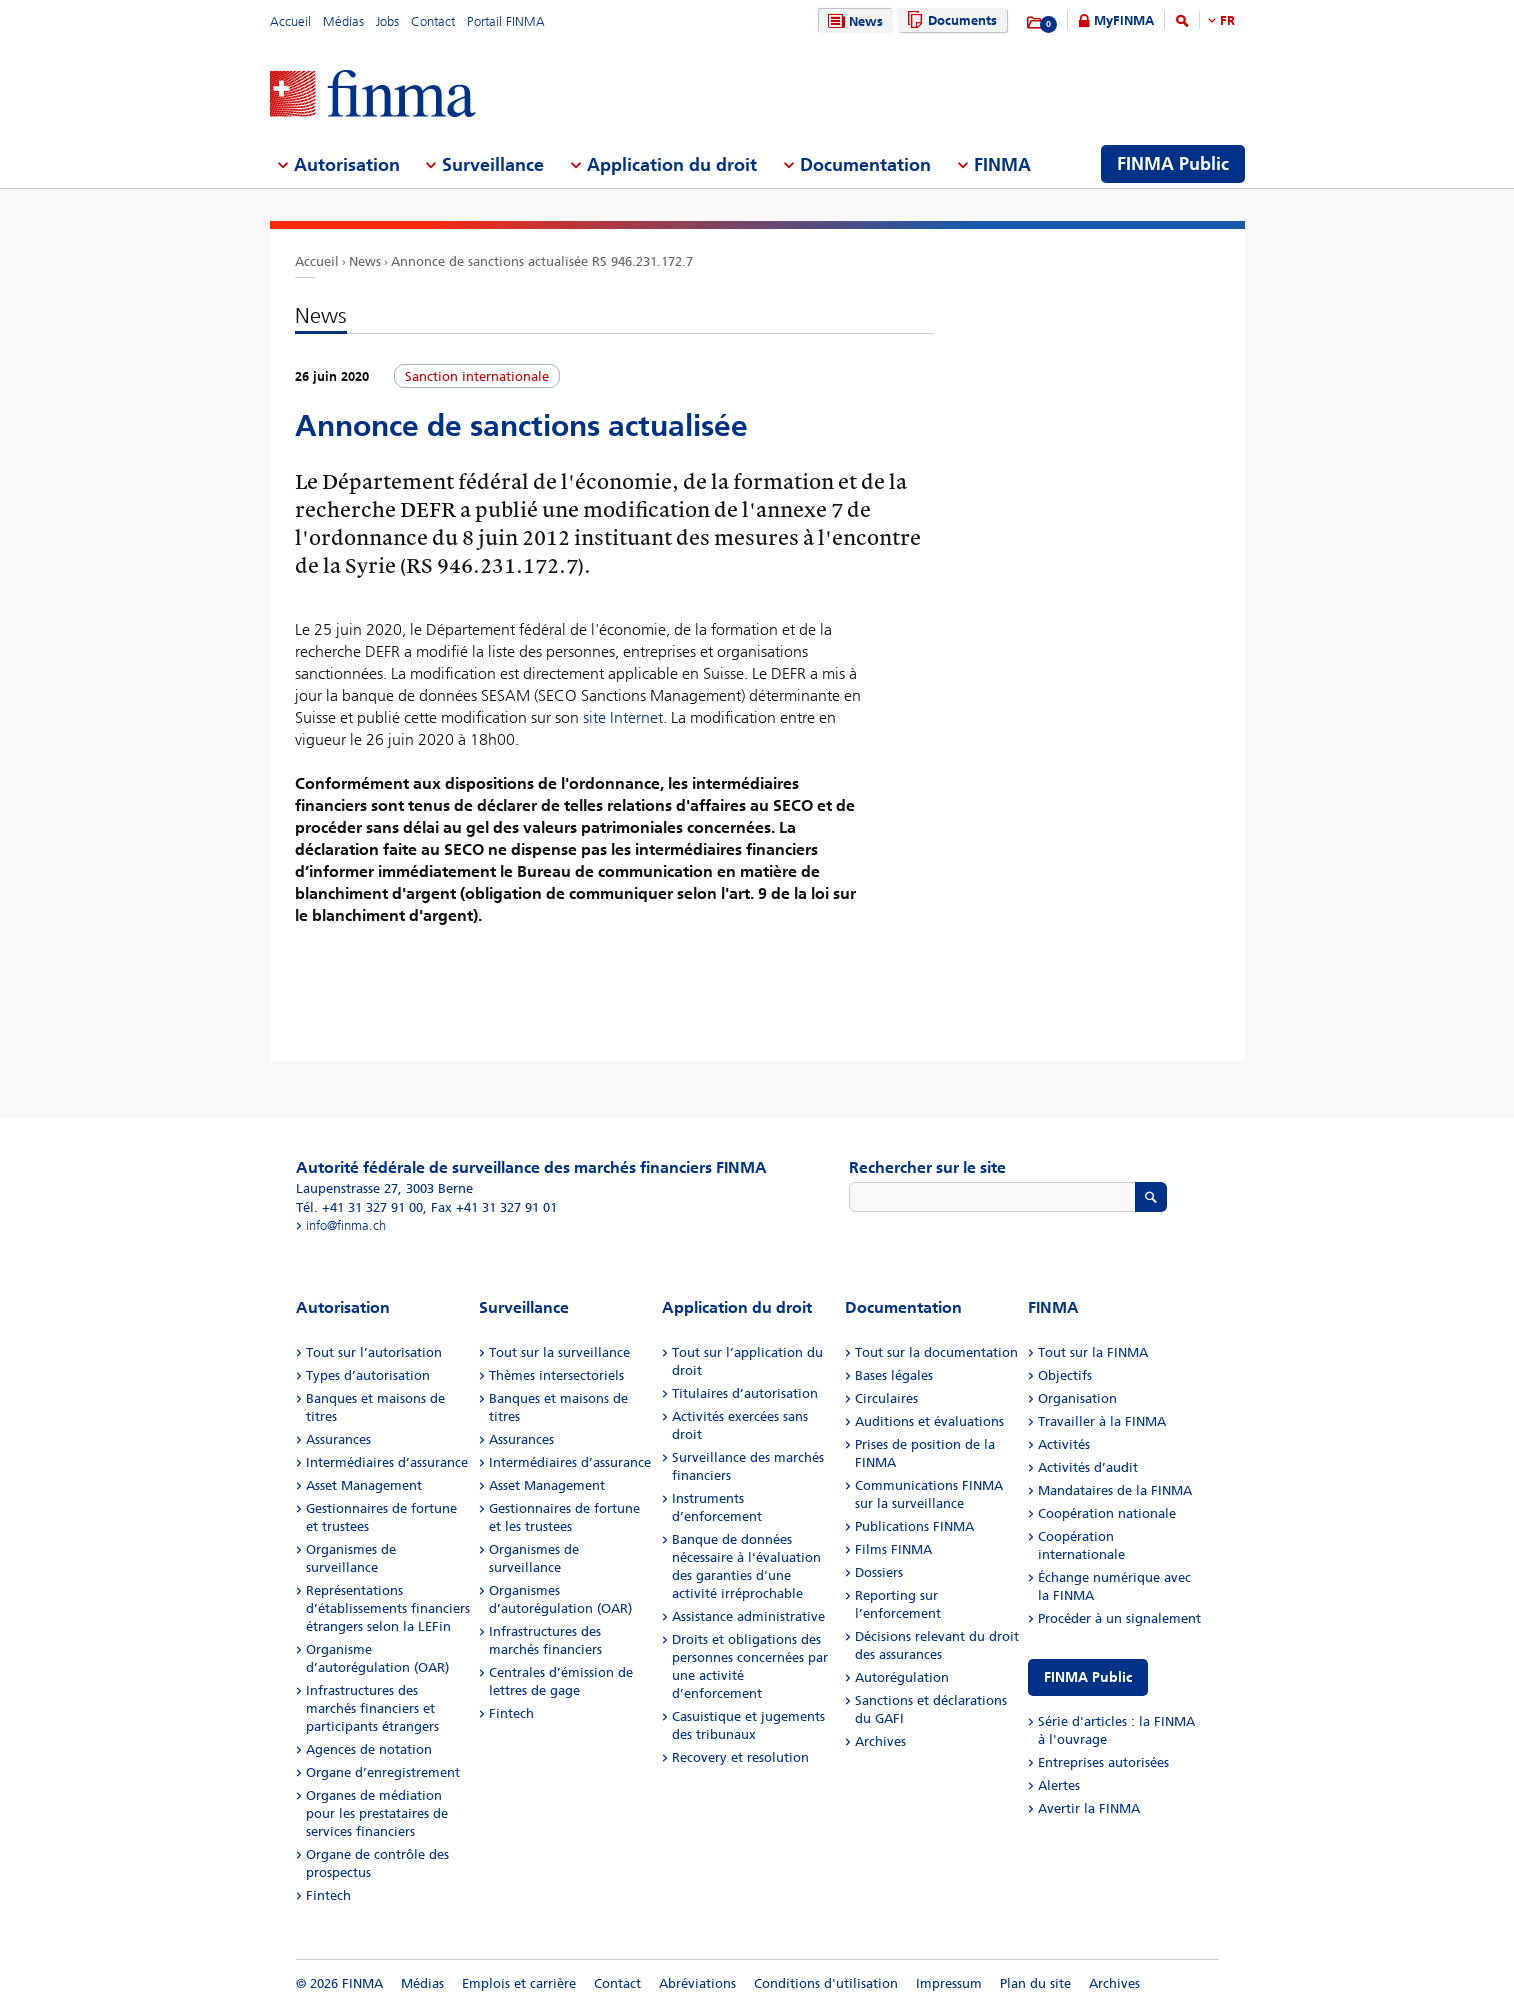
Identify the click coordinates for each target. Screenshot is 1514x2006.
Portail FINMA (506, 21)
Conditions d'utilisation (826, 1983)
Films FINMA (893, 1549)
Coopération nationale (1107, 1513)
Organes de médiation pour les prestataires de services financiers (377, 1813)
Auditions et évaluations (929, 1421)
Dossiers (879, 1572)
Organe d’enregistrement (383, 1772)
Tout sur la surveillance (559, 1352)
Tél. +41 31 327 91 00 (359, 1207)
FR (1227, 20)
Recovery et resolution (740, 1757)
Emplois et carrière (519, 1983)
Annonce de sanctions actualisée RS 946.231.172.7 (542, 261)
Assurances (338, 1439)
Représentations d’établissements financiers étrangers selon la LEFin (388, 1608)
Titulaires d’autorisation (745, 1393)
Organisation (1077, 1398)
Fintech (328, 1895)
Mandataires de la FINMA (1115, 1490)
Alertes (1059, 1785)
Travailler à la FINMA (1102, 1421)
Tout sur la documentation (936, 1352)
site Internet (623, 717)
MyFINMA (1124, 20)
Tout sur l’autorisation (374, 1352)
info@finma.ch (346, 1225)
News (853, 21)
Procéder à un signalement (1119, 1618)
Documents (949, 20)
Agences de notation (369, 1749)
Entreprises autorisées (1103, 1762)
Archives (880, 1741)
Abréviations (697, 1983)
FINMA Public (1088, 1677)
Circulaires (886, 1398)
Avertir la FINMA (1089, 1808)
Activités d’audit (1088, 1467)
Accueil (290, 21)
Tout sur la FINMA (1093, 1352)
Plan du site (1035, 1983)
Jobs (387, 21)
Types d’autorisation (368, 1375)
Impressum (949, 1983)
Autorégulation (902, 1677)
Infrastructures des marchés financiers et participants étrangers (372, 1708)
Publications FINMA (914, 1526)
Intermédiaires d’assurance (387, 1462)
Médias (343, 21)
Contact (433, 21)
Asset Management (364, 1485)
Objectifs (1065, 1375)
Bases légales (894, 1375)
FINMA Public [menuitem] (1173, 164)
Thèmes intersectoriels (556, 1375)
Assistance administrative (748, 1616)
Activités (1064, 1444)
